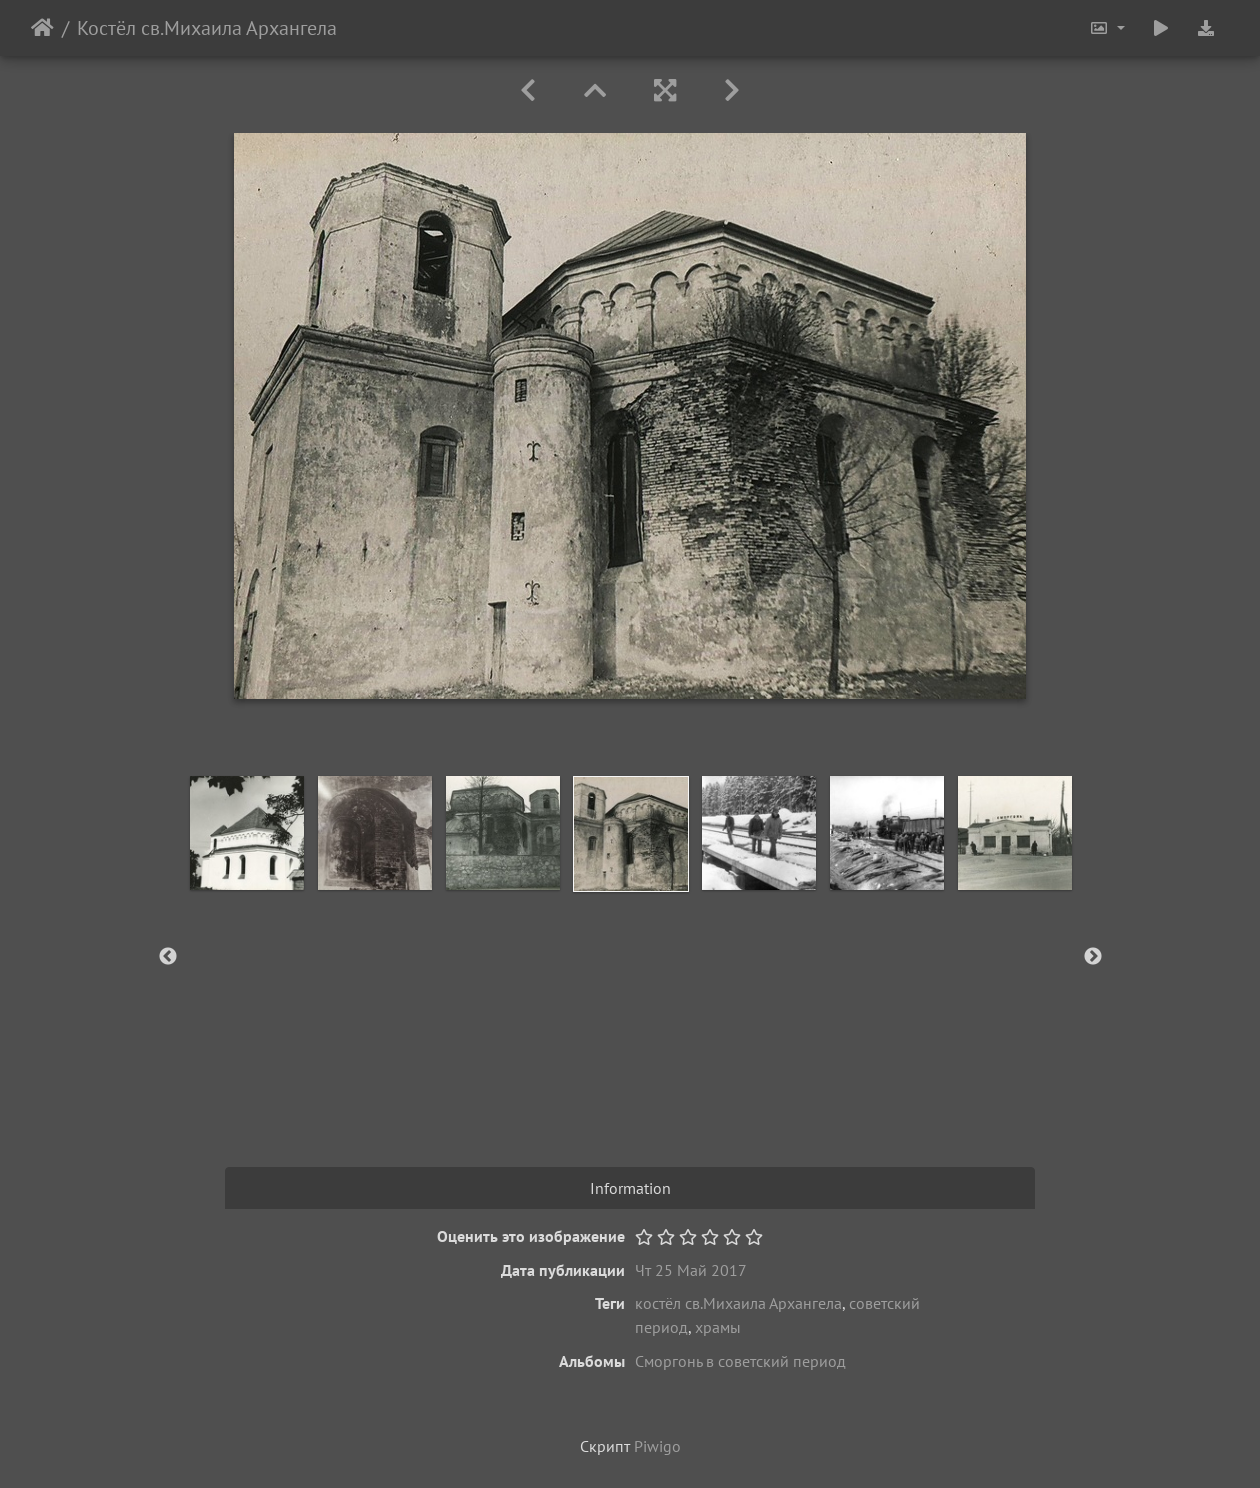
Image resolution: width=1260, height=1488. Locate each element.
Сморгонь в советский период (740, 1361)
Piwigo (657, 1446)
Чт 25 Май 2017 (691, 1270)
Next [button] (1093, 957)
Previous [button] (168, 957)
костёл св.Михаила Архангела (738, 1303)
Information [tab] (630, 1188)
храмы (718, 1327)
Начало (42, 28)
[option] (247, 833)
